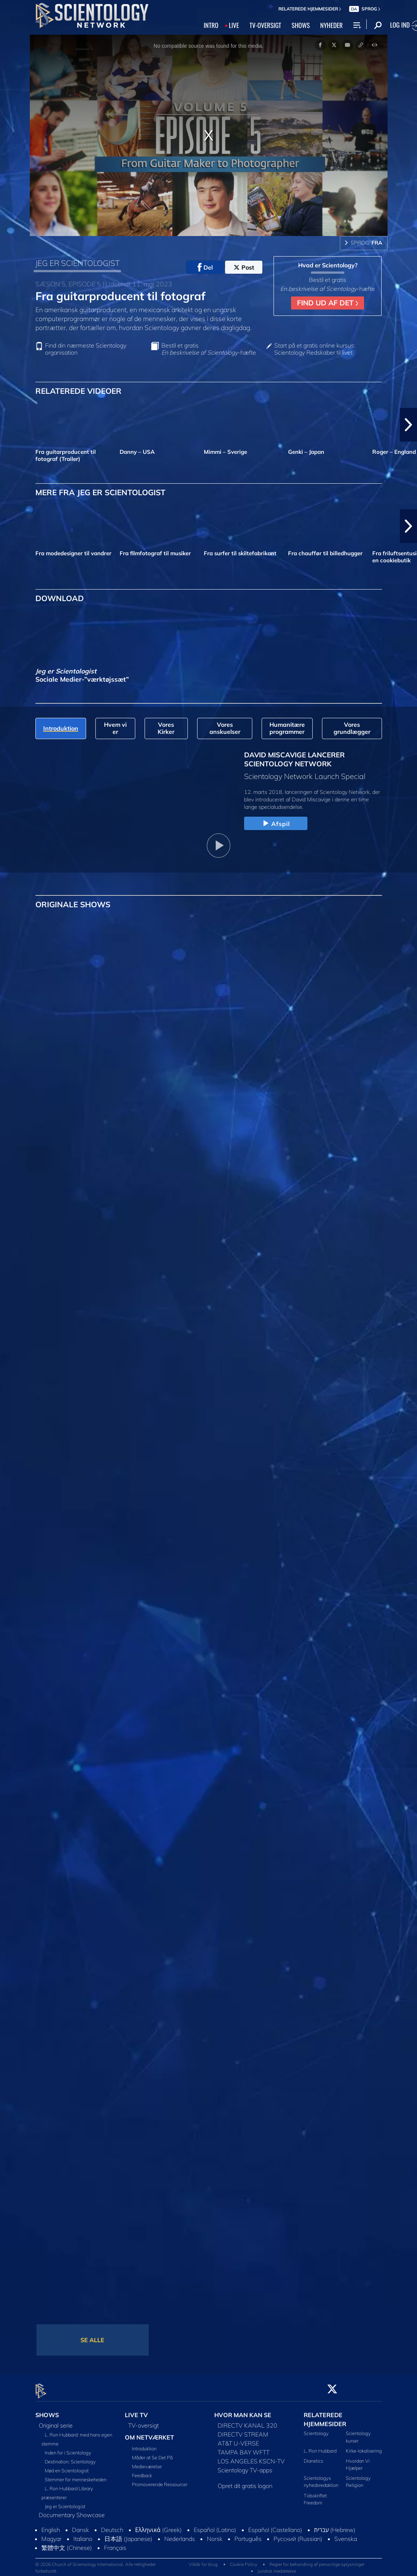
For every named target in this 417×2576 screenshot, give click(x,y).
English (50, 2525)
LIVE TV (136, 2410)
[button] (408, 425)
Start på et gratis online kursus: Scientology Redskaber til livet (314, 349)
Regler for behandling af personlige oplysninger (316, 2560)
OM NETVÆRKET (149, 2433)
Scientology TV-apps (245, 2466)
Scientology (316, 2429)
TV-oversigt (143, 2421)
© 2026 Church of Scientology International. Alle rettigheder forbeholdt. (95, 2563)
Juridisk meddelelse (277, 2566)
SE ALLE (92, 2340)
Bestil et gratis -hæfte (208, 349)
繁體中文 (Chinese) (66, 2543)
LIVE (234, 25)
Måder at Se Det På (152, 2453)
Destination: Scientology (70, 2457)
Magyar (51, 2534)
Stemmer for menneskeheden (76, 2475)
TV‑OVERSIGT (265, 25)
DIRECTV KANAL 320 (247, 2421)
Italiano (82, 2534)
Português (248, 2534)
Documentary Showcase (72, 2510)
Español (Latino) (215, 2525)
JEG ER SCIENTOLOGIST (77, 263)
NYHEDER (331, 25)
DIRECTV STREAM (243, 2430)
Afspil (275, 824)
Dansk (80, 2525)
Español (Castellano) (275, 2525)
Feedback (142, 2471)
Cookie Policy (243, 2560)
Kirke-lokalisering (364, 2446)
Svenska (345, 2534)
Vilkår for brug (203, 2560)
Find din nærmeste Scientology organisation (85, 349)
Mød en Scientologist (67, 2466)
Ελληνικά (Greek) (158, 2525)
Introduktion (144, 2444)
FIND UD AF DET (327, 302)
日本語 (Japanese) (128, 2534)
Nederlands (179, 2534)
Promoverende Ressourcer (159, 2480)
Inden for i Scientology (68, 2448)
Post (244, 267)
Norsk (214, 2534)
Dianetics (313, 2456)
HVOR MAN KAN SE (242, 2410)
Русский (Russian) (298, 2534)
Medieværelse (147, 2462)
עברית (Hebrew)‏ (335, 2525)
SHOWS (301, 25)
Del (205, 267)
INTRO (211, 25)
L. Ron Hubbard (320, 2446)
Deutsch (112, 2525)
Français (115, 2543)
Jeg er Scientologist (65, 2502)
